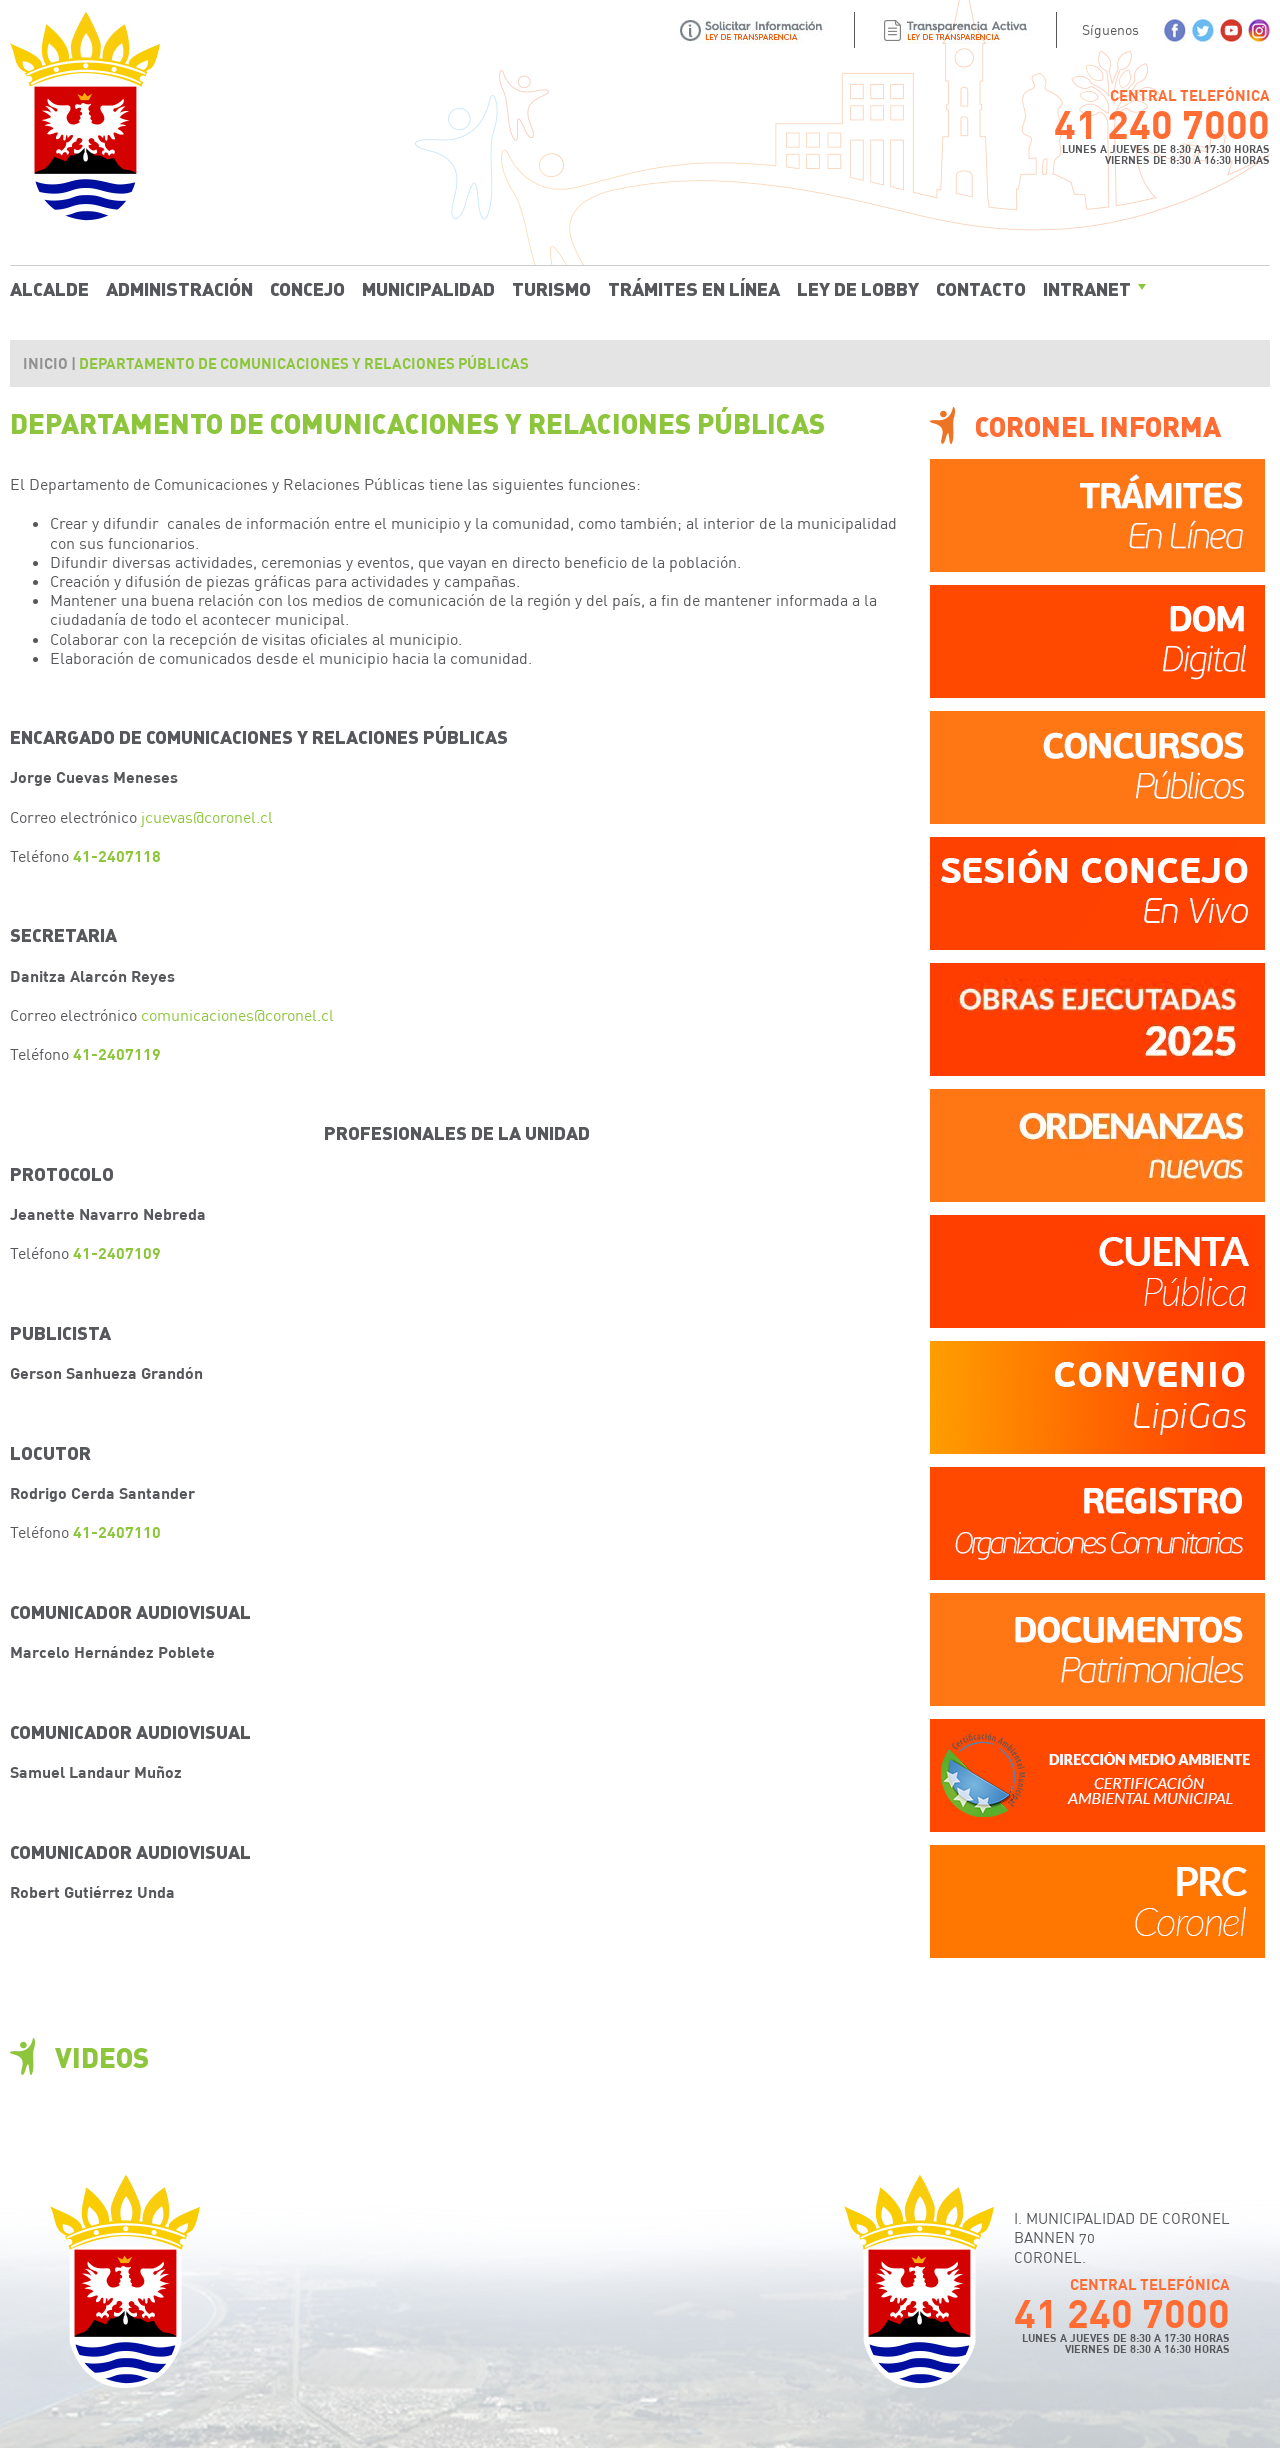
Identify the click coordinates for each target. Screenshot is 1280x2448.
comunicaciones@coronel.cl (237, 1014)
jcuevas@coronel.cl (207, 816)
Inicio (45, 363)
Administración (179, 288)
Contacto (981, 288)
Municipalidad (428, 288)
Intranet (1087, 288)
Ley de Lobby (858, 288)
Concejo (307, 288)
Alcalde (49, 288)
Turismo (551, 288)
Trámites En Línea (694, 288)
